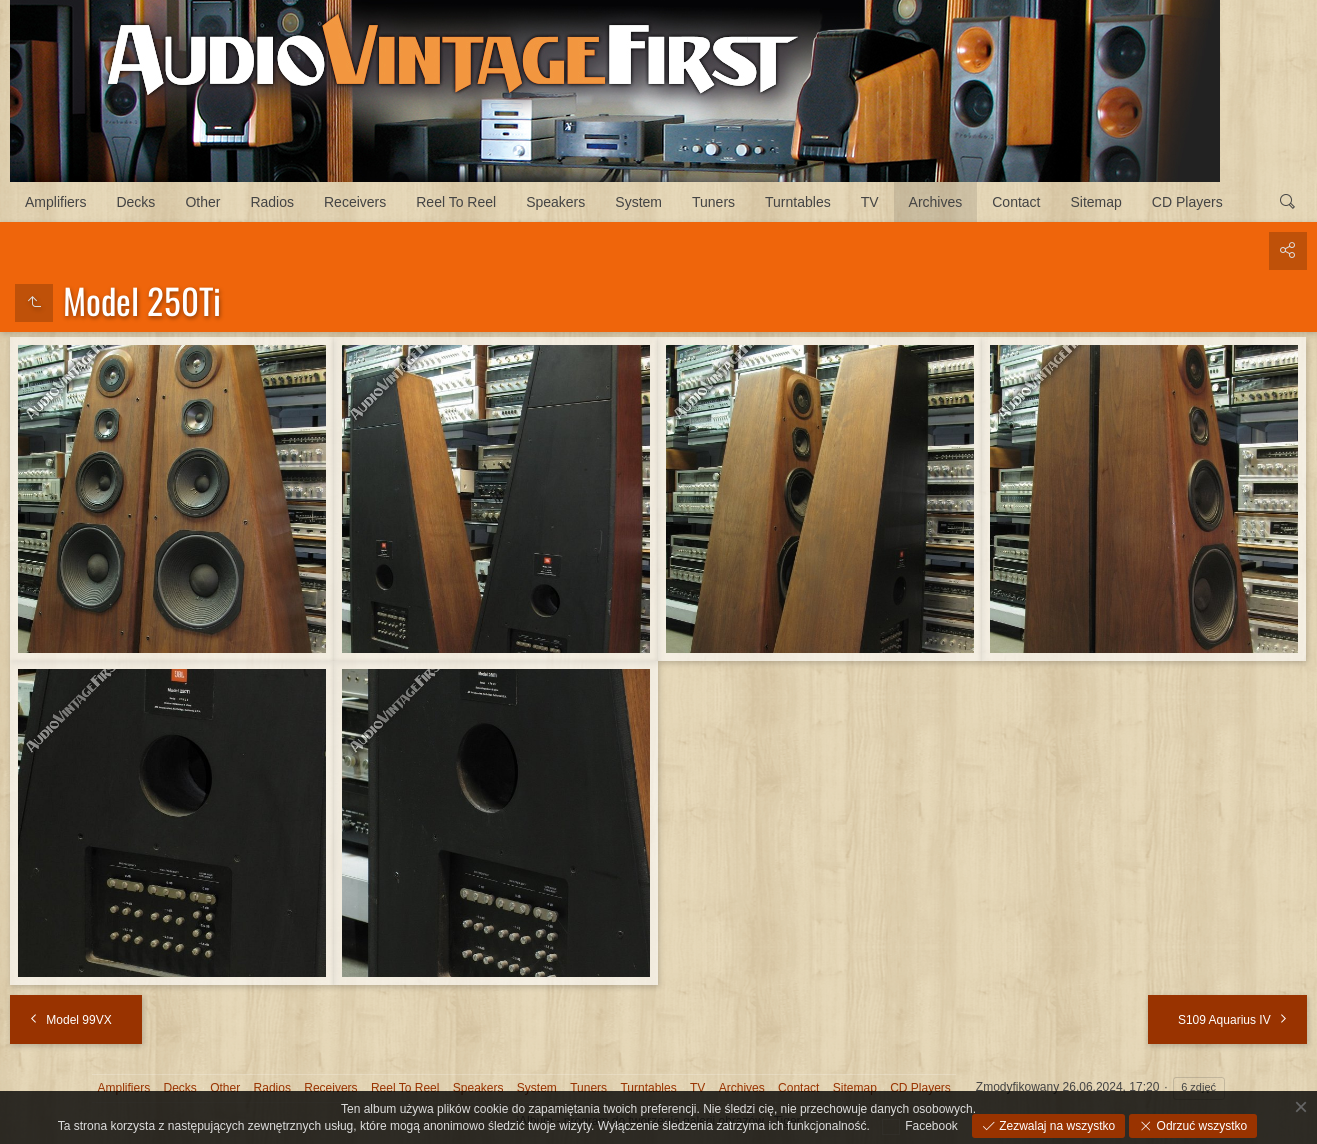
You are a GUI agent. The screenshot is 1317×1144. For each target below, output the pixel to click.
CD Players (1187, 202)
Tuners (713, 202)
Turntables (798, 202)
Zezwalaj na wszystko (1055, 1126)
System (638, 202)
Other (202, 202)
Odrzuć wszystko (1200, 1126)
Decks (135, 202)
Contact (1016, 202)
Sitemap (1096, 202)
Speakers (555, 202)
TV (870, 202)
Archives (936, 202)
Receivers (355, 202)
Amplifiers (55, 202)
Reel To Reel (456, 202)
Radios (272, 202)
